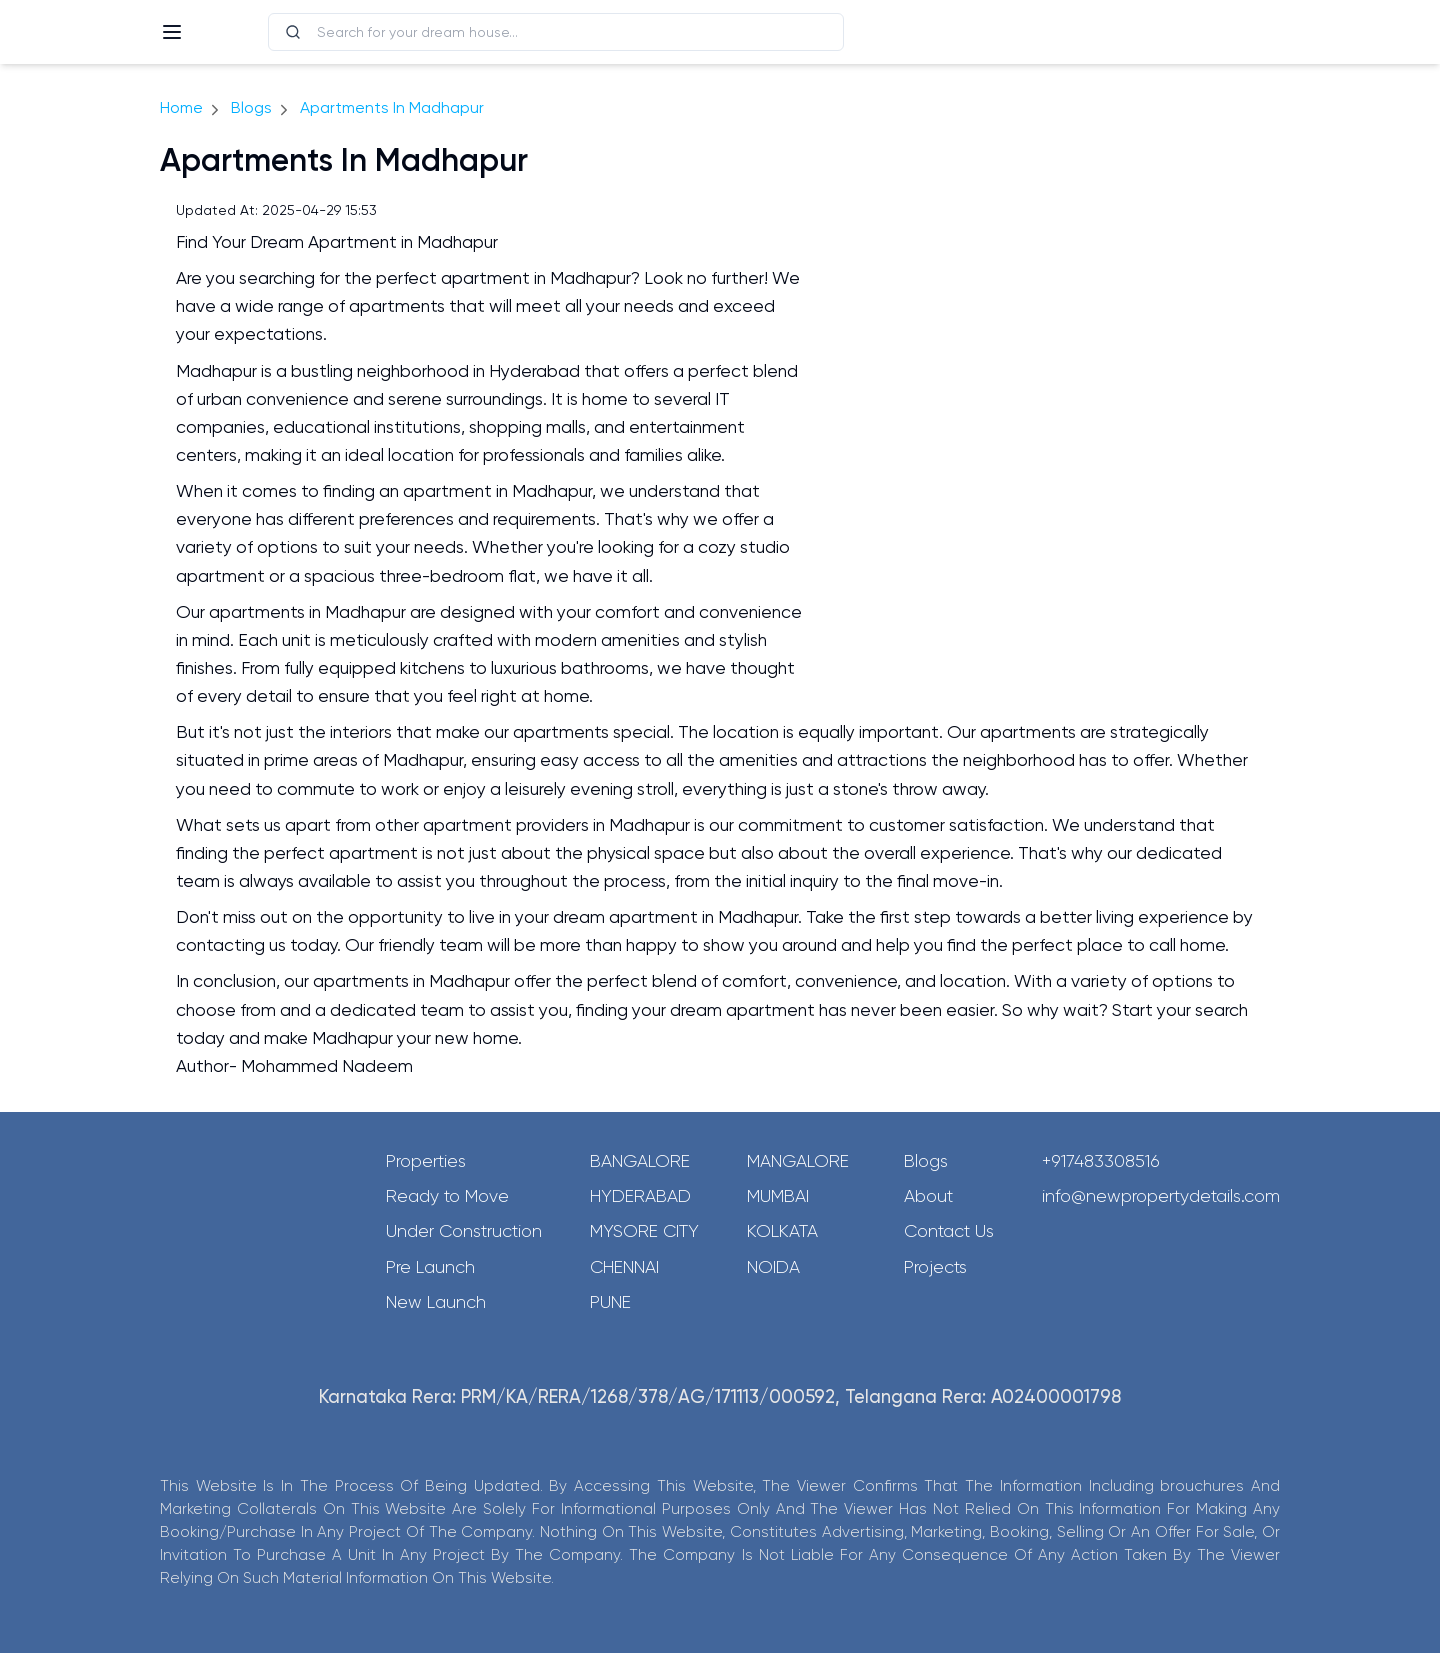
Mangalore (798, 1161)
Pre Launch (430, 1267)
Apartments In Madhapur (392, 107)
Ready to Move (447, 1196)
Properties (426, 1161)
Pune (610, 1302)
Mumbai (778, 1196)
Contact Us (949, 1231)
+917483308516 (1101, 1161)
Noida (773, 1267)
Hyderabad (640, 1196)
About (928, 1196)
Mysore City (644, 1231)
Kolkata (782, 1231)
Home (181, 107)
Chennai (624, 1267)
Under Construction (464, 1231)
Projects (935, 1267)
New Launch (436, 1302)
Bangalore (640, 1161)
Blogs (251, 107)
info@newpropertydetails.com (1161, 1196)
